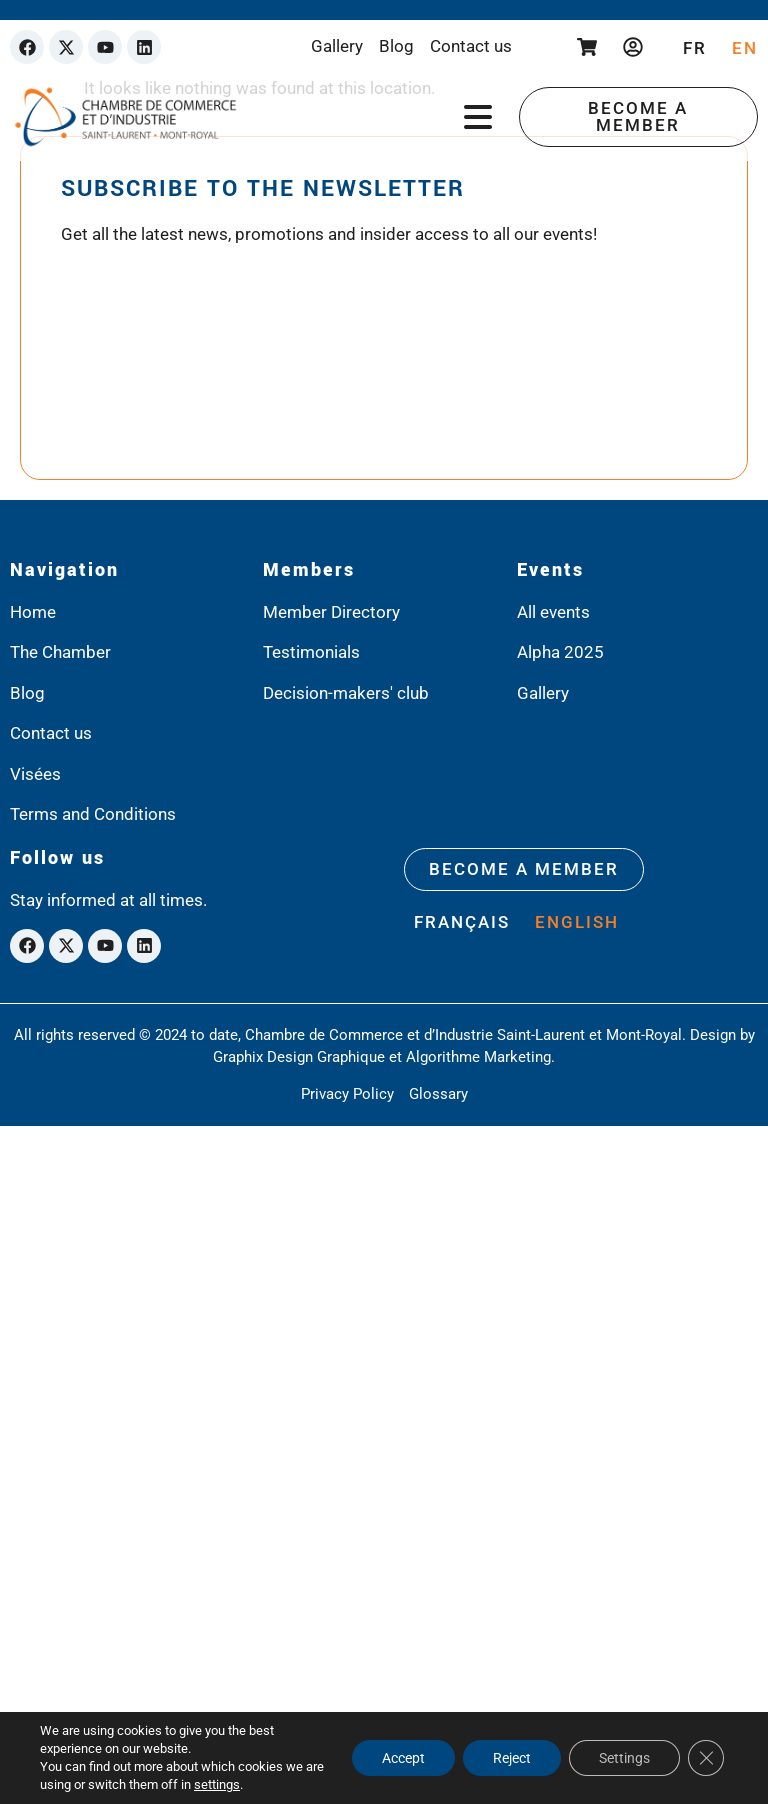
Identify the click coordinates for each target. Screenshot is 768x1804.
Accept (403, 1758)
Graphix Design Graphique (299, 1057)
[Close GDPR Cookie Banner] (706, 1758)
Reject (512, 1758)
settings (217, 1784)
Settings (624, 1758)
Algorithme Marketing (478, 1057)
